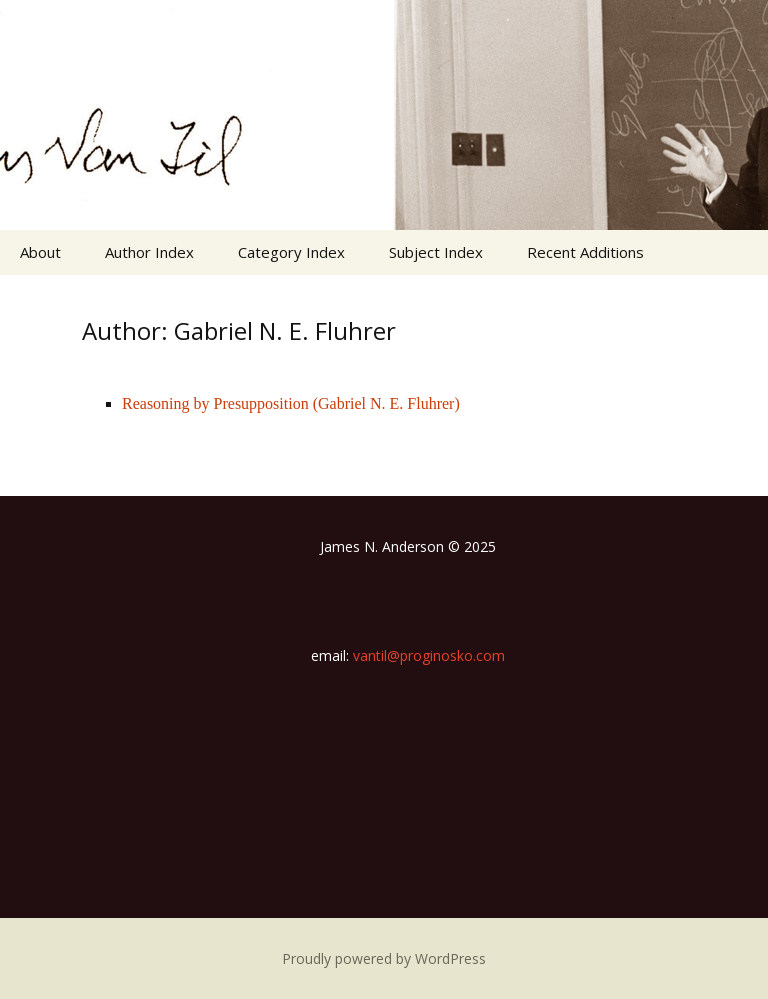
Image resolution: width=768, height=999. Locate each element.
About (40, 252)
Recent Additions (585, 252)
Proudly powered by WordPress (384, 958)
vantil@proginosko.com (429, 655)
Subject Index (436, 252)
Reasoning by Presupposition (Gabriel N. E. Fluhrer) (291, 403)
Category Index (291, 252)
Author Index (149, 252)
